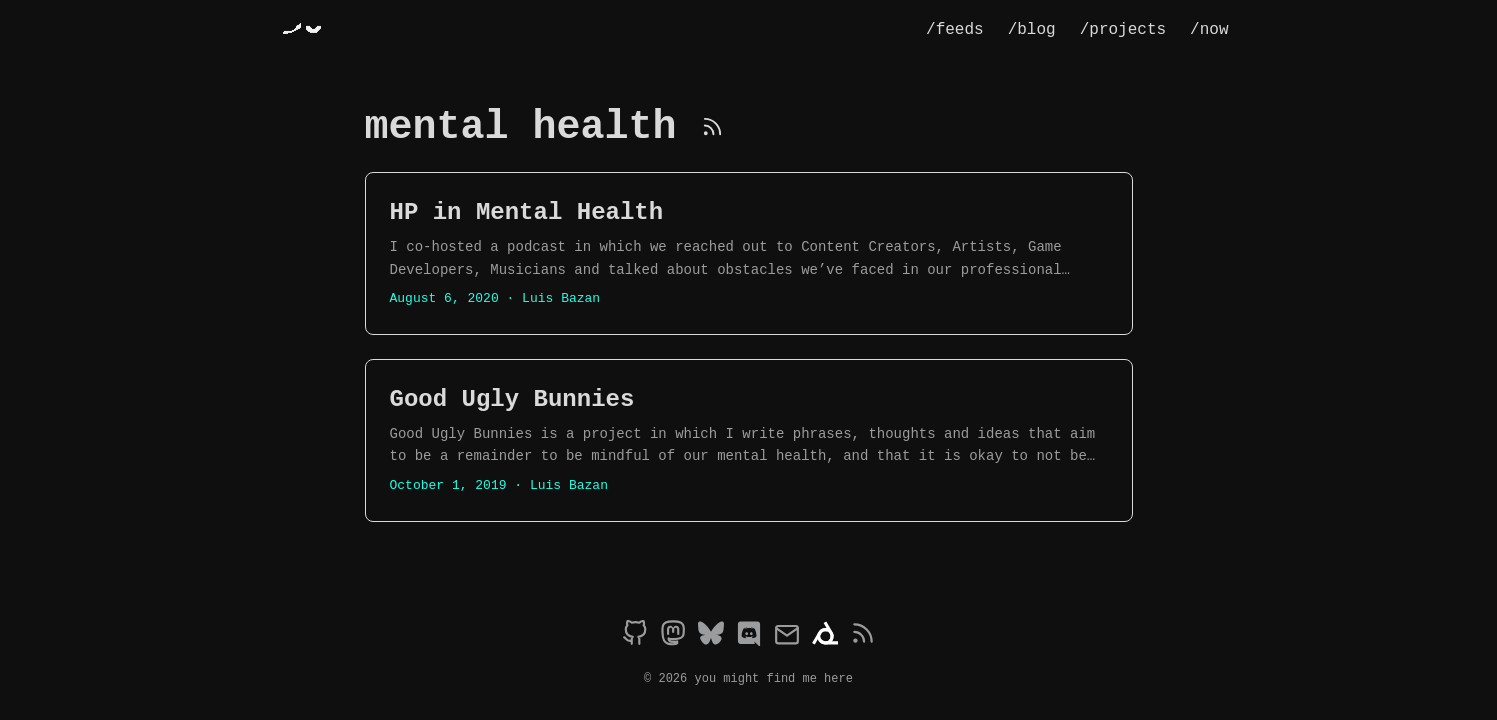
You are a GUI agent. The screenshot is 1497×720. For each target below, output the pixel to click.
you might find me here (774, 677)
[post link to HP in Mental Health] (749, 253)
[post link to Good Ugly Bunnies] (749, 440)
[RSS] (712, 127)
